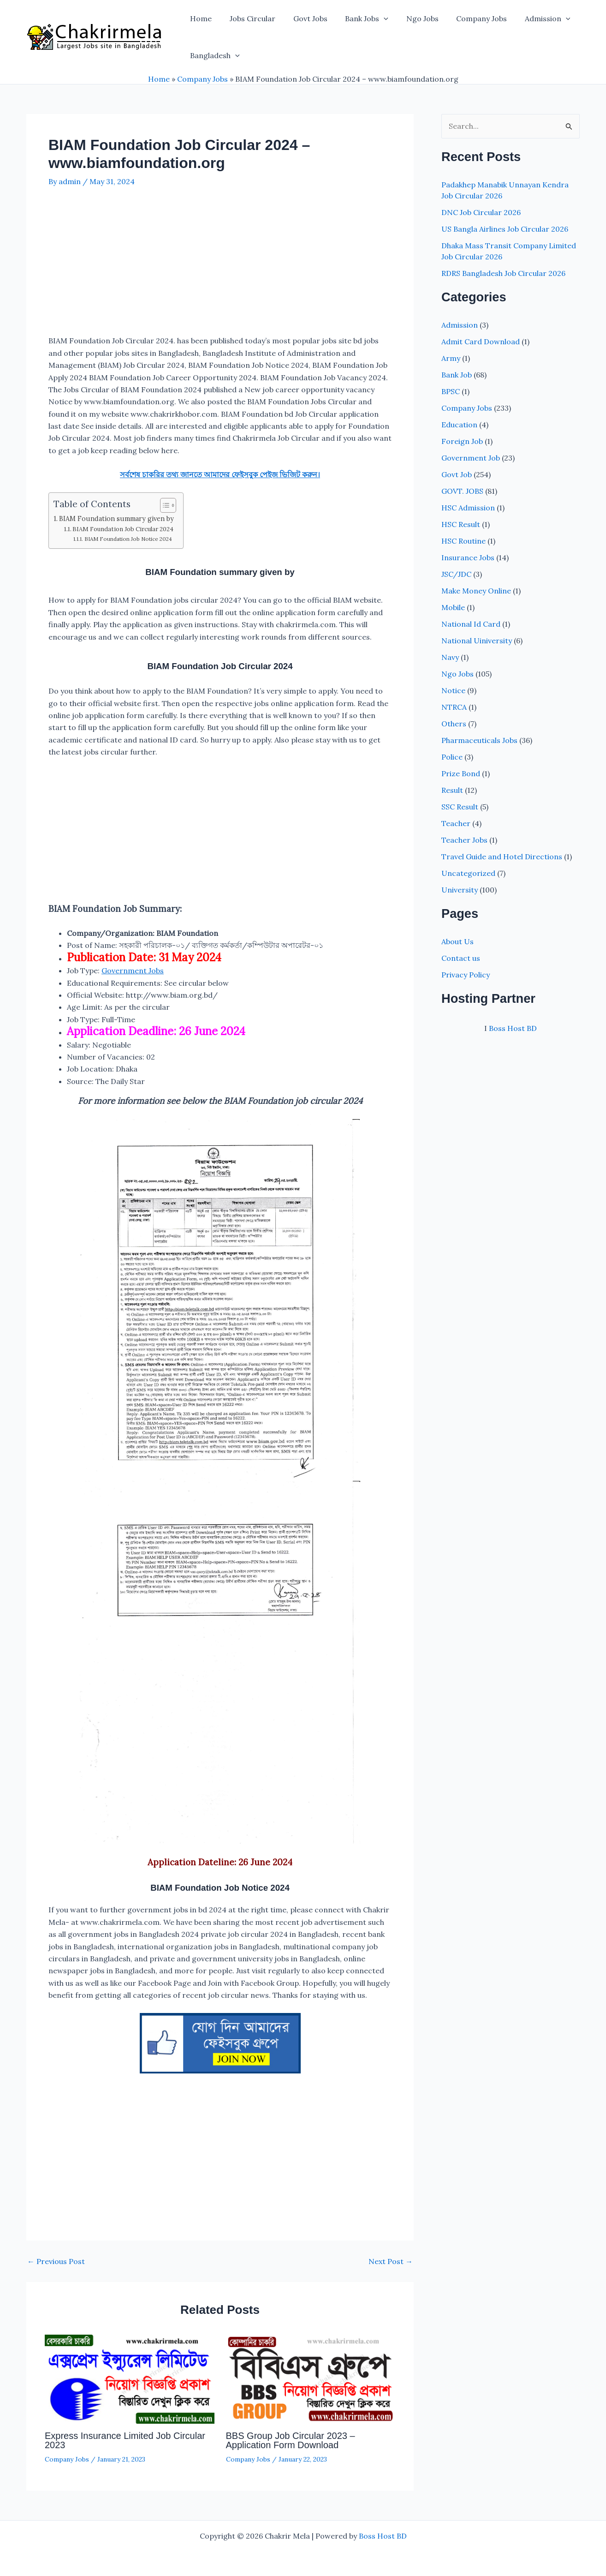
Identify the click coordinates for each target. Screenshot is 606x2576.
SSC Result (459, 806)
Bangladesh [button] (213, 55)
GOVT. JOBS (462, 491)
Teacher (455, 823)
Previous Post (56, 2261)
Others (453, 723)
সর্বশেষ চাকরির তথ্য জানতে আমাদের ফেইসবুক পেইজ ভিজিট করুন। (220, 474)
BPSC (450, 391)
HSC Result (460, 524)
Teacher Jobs (464, 840)
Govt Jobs (302, 18)
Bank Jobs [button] (356, 18)
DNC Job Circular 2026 (481, 212)
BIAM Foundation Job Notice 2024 (128, 538)
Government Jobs (132, 970)
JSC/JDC (456, 574)
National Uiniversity (476, 640)
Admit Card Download (480, 341)
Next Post (390, 2261)
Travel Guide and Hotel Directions (501, 856)
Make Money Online (476, 590)
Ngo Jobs (408, 18)
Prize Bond (460, 773)
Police (452, 756)
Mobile (453, 607)
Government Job (470, 457)
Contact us (460, 958)
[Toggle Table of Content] (163, 505)
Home (199, 18)
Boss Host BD (513, 1028)
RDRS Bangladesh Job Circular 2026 (503, 273)
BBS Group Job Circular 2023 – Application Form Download (290, 2440)
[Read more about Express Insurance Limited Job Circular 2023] (129, 2378)
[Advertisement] (220, 266)
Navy (450, 657)
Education (459, 424)
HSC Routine (463, 540)
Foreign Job (462, 441)
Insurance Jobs (467, 557)
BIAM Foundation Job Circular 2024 (122, 529)
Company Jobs (465, 18)
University (459, 889)
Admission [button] (528, 18)
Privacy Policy (465, 974)
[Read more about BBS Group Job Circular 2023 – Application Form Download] (311, 2378)
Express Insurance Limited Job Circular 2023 (125, 2440)
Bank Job (456, 374)
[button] (373, 18)
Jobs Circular (248, 18)
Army (450, 358)
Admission (459, 324)
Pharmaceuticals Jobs (479, 740)
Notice (453, 690)
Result (452, 790)
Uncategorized (468, 873)
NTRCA (454, 707)
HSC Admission (468, 507)
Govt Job (456, 474)
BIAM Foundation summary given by (116, 518)
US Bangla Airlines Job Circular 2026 (504, 229)
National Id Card (470, 624)
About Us (457, 941)
